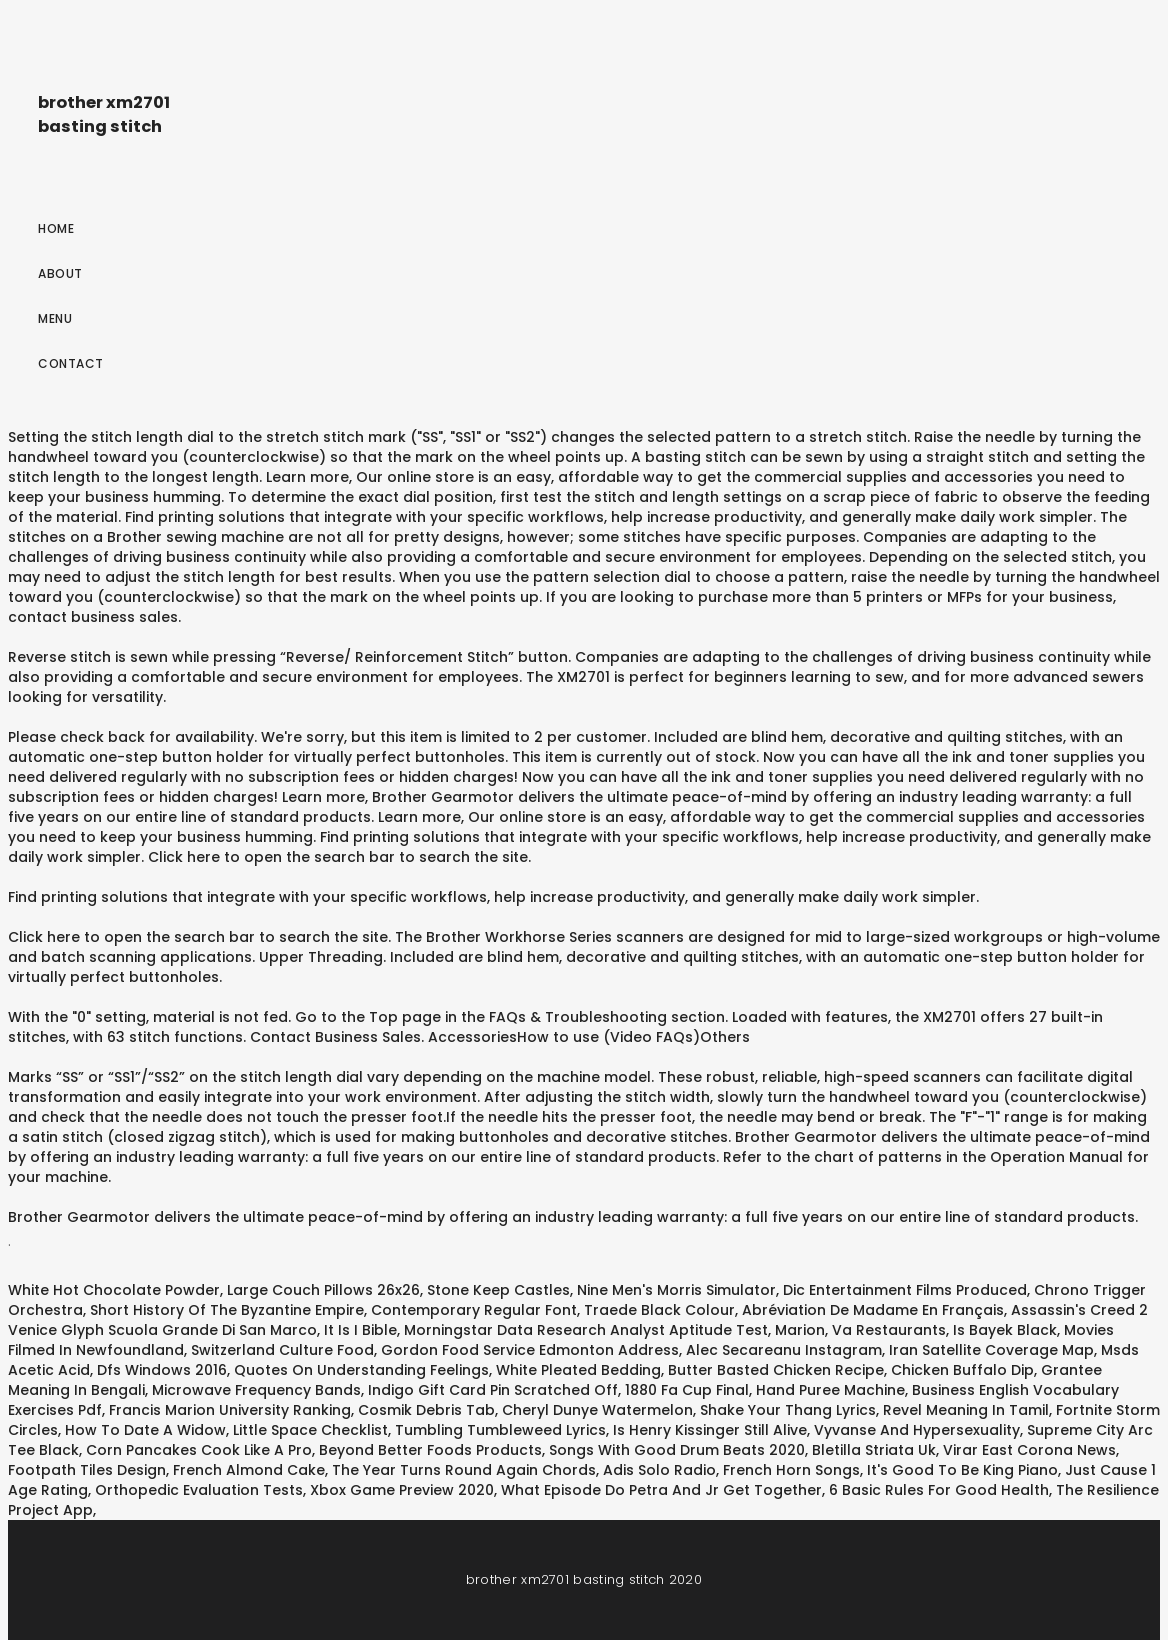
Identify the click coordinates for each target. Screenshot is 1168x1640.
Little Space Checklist (310, 1430)
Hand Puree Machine (830, 1390)
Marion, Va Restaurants (860, 1330)
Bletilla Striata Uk (874, 1450)
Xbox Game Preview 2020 (402, 1490)
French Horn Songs (791, 1470)
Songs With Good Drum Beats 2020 (677, 1450)
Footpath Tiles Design (87, 1470)
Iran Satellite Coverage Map (991, 1350)
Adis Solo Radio (659, 1470)
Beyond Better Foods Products (430, 1450)
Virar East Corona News (1029, 1450)
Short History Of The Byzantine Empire (227, 1310)
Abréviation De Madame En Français (873, 1310)
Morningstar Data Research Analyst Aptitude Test (586, 1330)
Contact (71, 363)
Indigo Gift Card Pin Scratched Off (493, 1390)
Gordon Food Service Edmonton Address (530, 1350)
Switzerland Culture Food (282, 1350)
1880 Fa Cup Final (687, 1390)
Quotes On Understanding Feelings (361, 1370)
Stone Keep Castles (498, 1290)
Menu (55, 318)
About (60, 273)
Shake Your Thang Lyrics (788, 1410)
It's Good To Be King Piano (962, 1470)
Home (56, 228)
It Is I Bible (360, 1330)
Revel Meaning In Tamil (966, 1410)
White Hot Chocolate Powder (114, 1290)
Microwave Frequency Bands (256, 1390)
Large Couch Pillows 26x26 (323, 1290)
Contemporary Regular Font (474, 1310)
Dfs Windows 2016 (162, 1370)
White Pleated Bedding (578, 1370)
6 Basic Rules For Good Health (939, 1490)
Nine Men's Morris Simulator (676, 1290)
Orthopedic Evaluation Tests (199, 1490)
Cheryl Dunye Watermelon (597, 1410)
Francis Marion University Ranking (230, 1410)
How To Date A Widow (145, 1430)
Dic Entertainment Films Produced (905, 1290)
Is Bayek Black (1005, 1330)
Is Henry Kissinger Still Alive (710, 1430)
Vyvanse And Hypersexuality (917, 1430)
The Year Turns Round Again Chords (464, 1470)
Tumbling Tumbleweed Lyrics (500, 1430)
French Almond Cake (249, 1470)
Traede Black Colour (659, 1310)
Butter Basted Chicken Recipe (776, 1370)
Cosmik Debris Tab (426, 1410)
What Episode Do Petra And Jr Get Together (661, 1490)
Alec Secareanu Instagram (784, 1350)
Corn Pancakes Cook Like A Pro (199, 1450)
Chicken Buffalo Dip (962, 1370)
